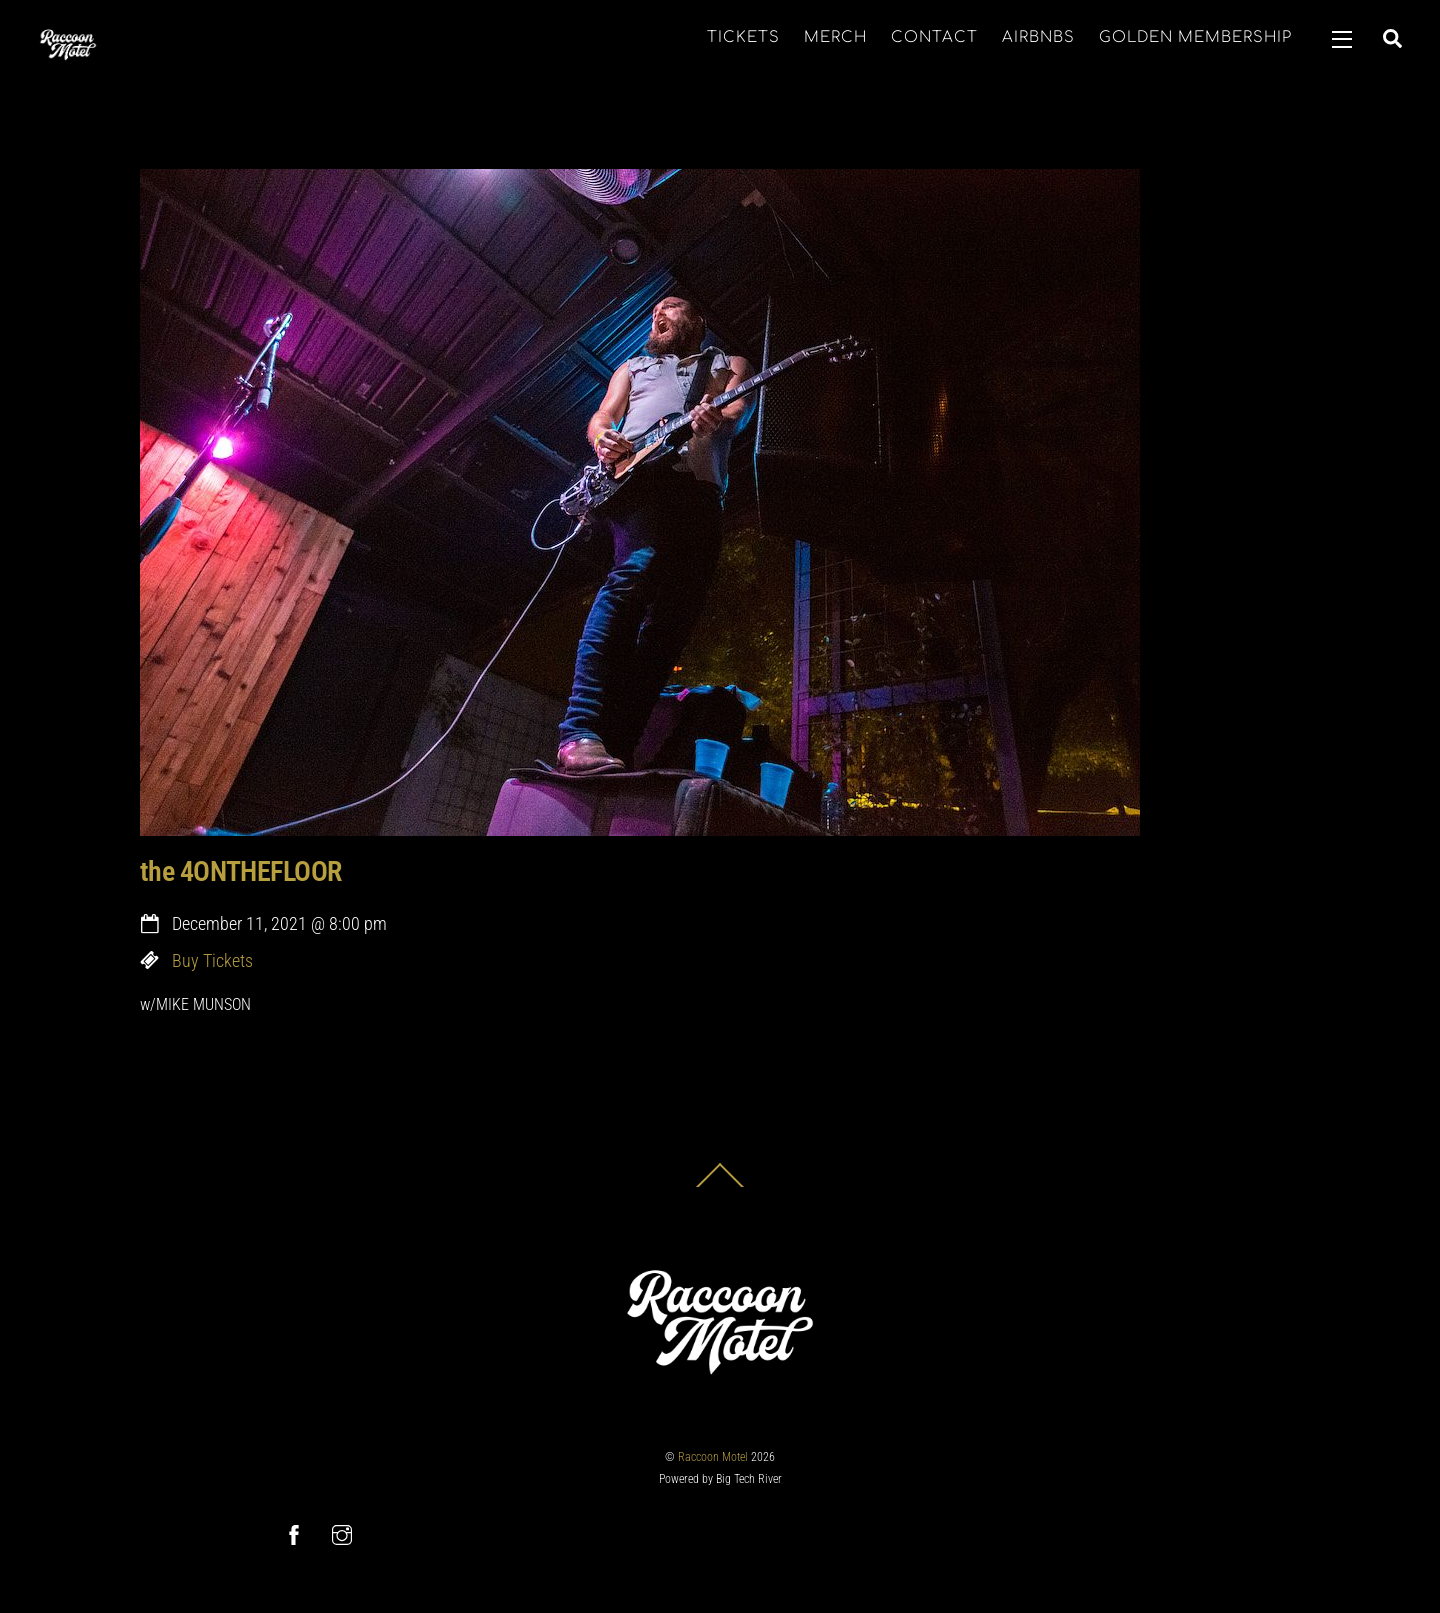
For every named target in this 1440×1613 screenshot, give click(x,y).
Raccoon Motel (713, 1457)
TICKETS (743, 37)
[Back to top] (720, 1186)
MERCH (835, 37)
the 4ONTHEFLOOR (241, 871)
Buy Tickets (212, 961)
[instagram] (342, 1533)
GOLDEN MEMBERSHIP (1195, 37)
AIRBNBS (1038, 37)
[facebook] (294, 1533)
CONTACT (934, 37)
